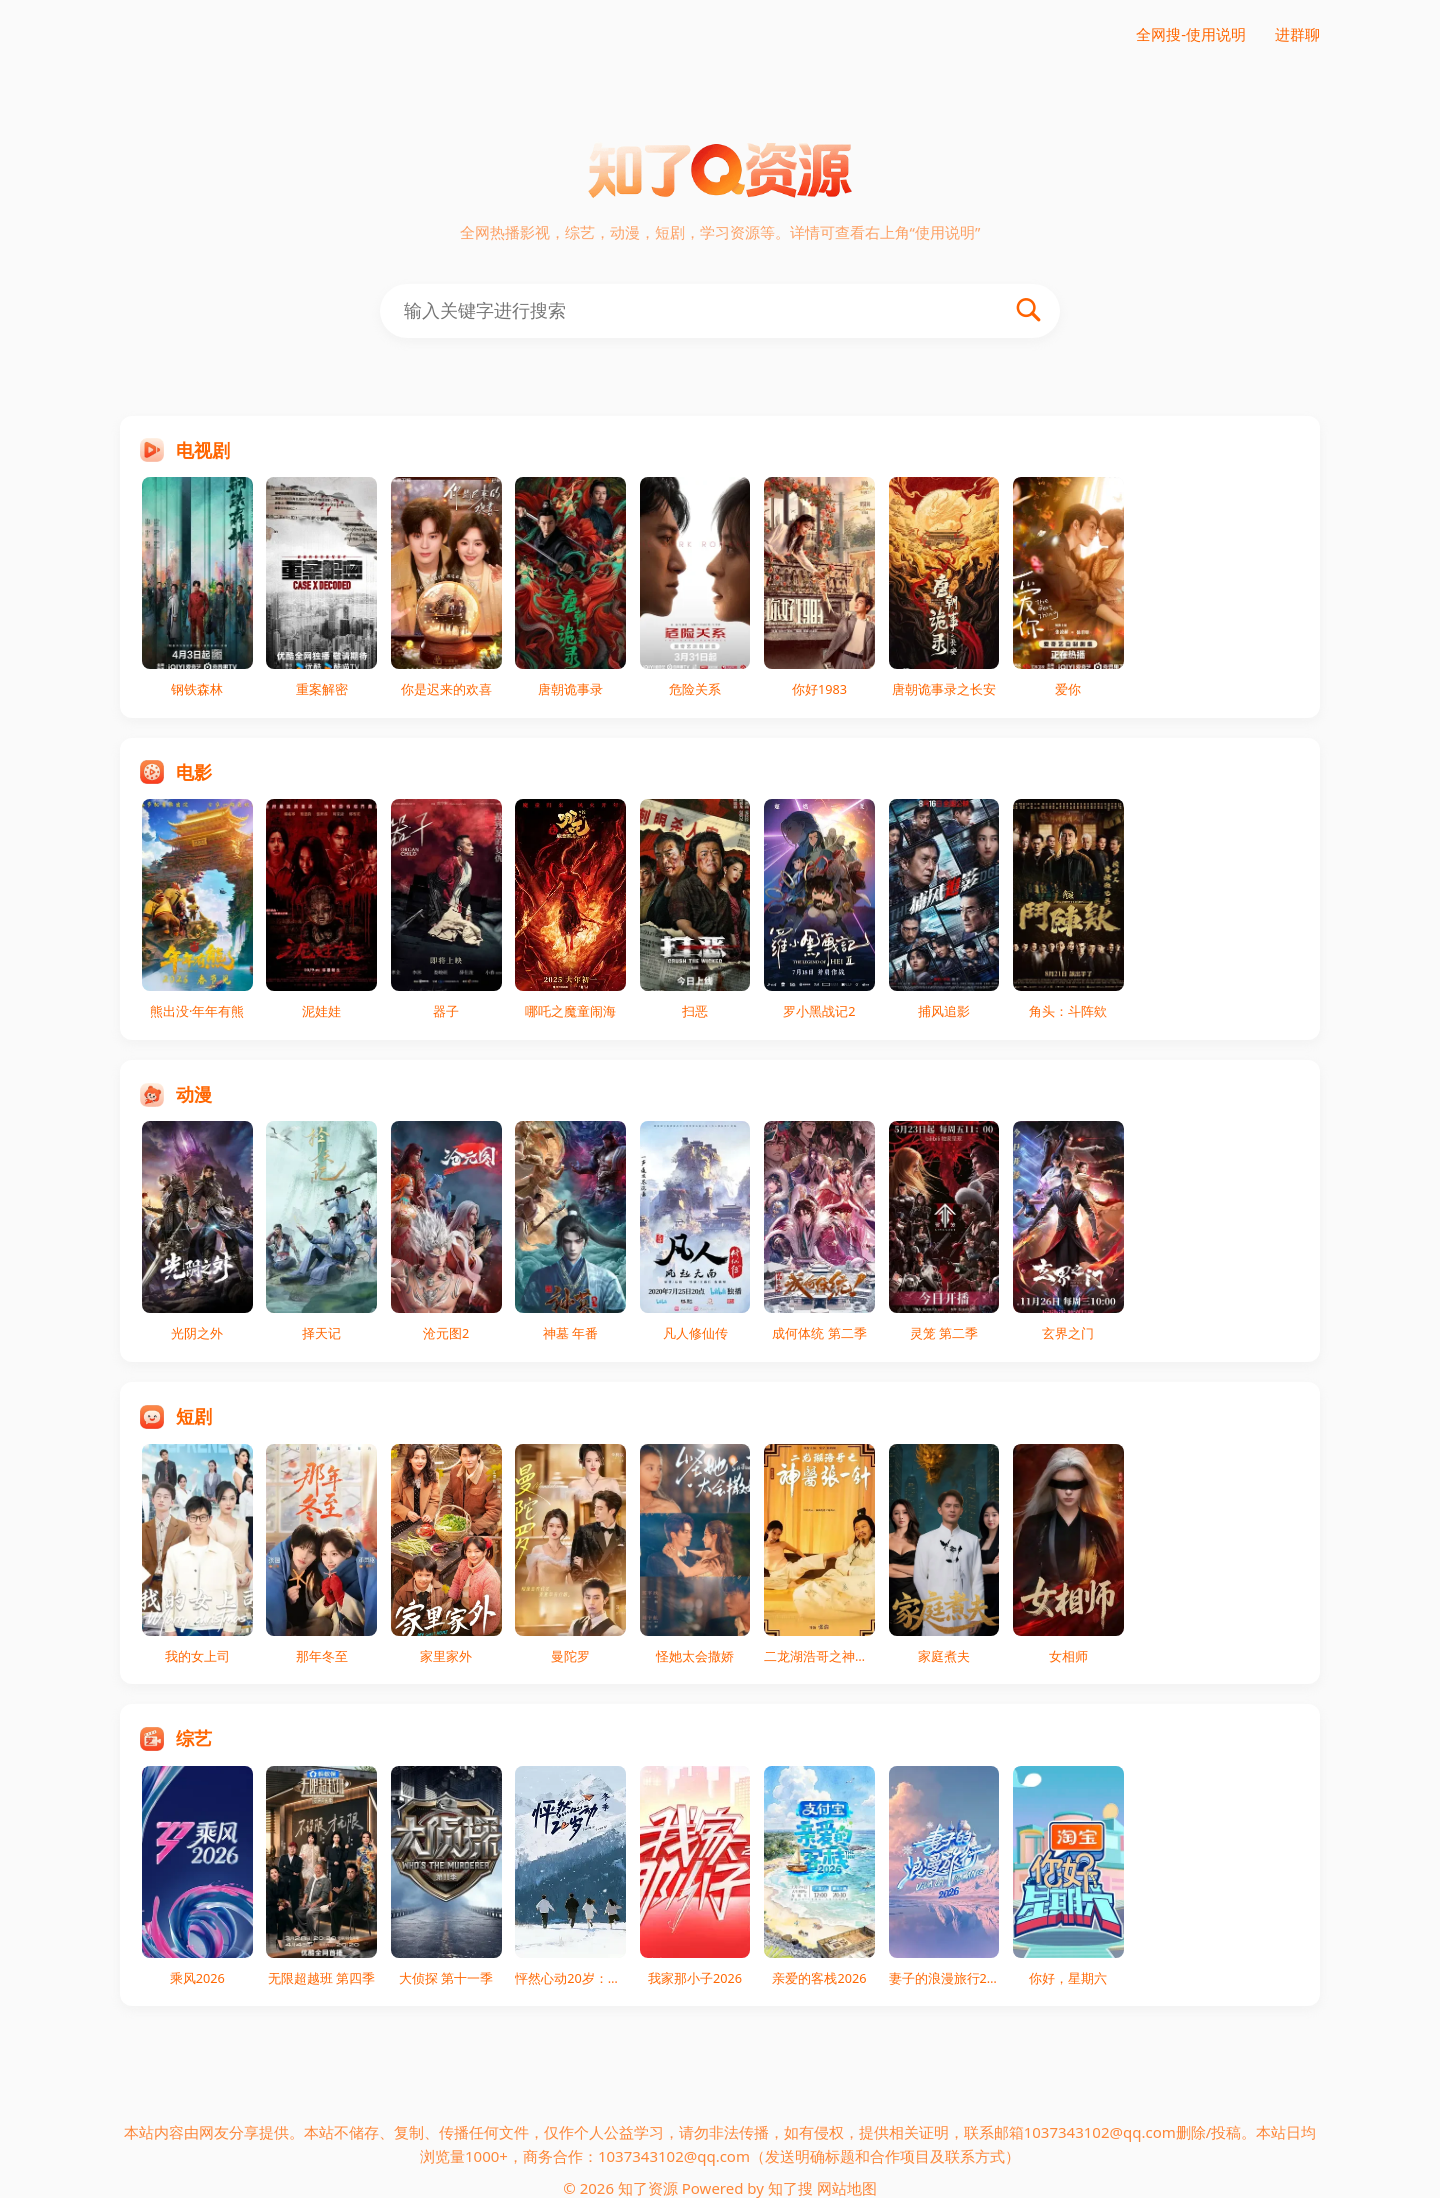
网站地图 (847, 2188)
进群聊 (1297, 34)
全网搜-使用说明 (1191, 34)
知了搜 (790, 2188)
